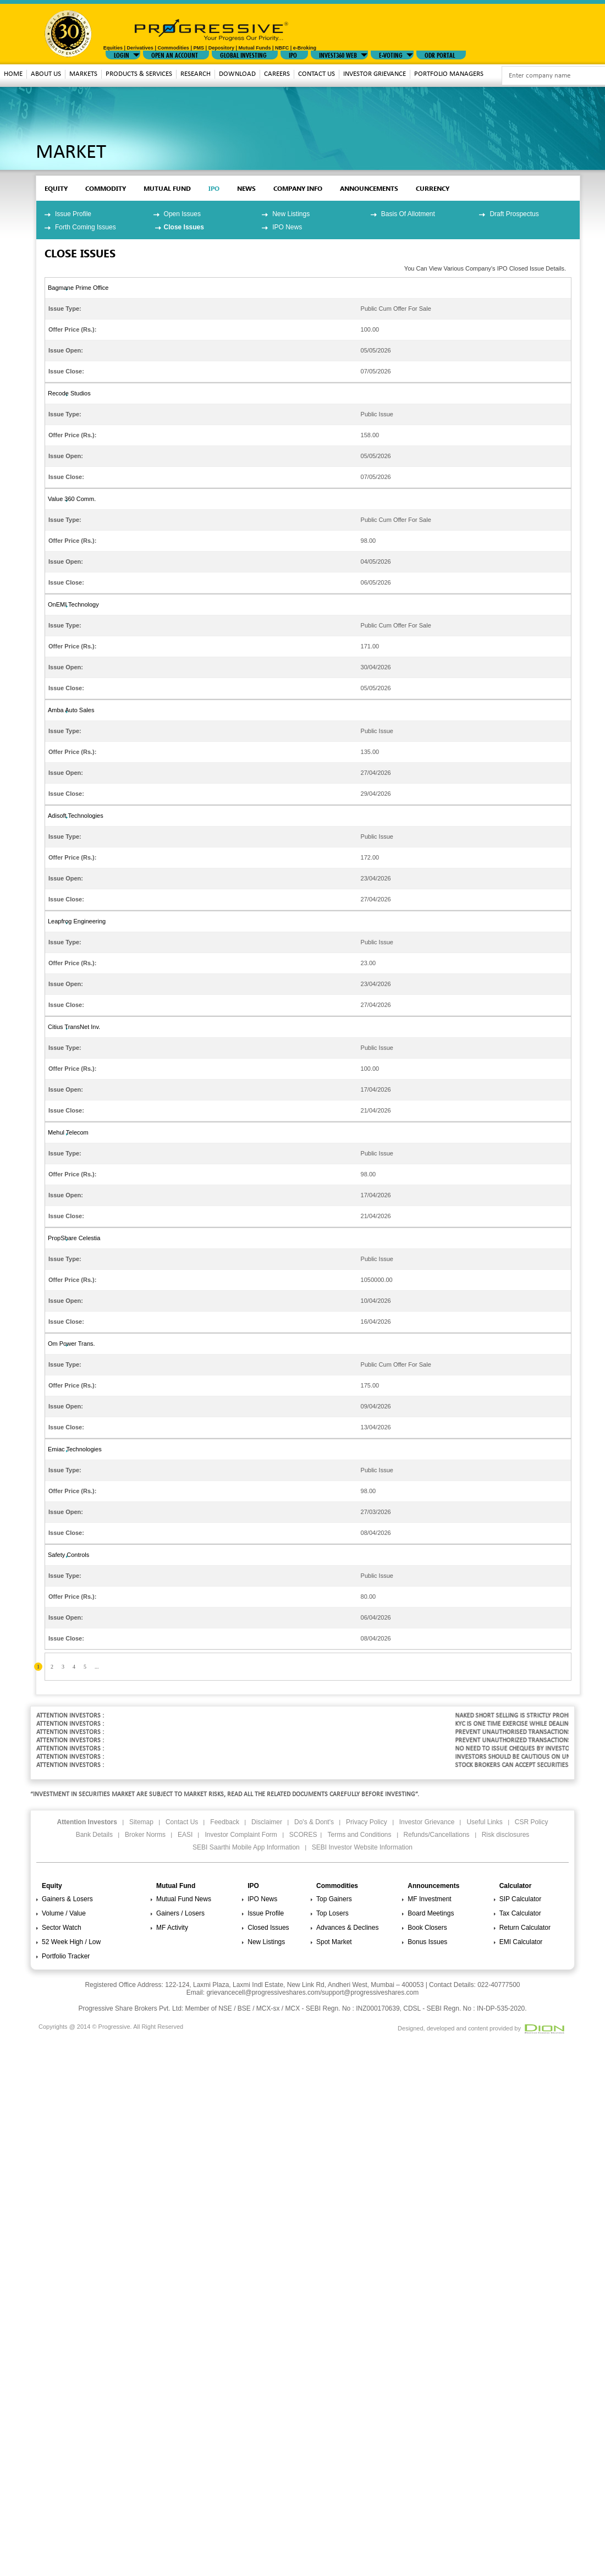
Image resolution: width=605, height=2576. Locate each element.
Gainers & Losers (67, 1899)
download (237, 74)
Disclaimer (266, 1822)
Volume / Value (64, 1913)
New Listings (291, 214)
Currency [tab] (432, 188)
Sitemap (141, 1822)
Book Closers (427, 1927)
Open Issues (182, 214)
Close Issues (184, 227)
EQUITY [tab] (56, 188)
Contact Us (316, 74)
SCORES (303, 1835)
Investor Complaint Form (241, 1835)
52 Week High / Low (71, 1942)
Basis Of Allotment (408, 214)
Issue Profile (73, 214)
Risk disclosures (506, 1835)
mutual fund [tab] (167, 188)
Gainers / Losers (180, 1913)
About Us (46, 74)
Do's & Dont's (314, 1822)
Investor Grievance (374, 74)
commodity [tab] (105, 188)
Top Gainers (334, 1899)
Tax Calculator (520, 1913)
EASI (185, 1835)
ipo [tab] (213, 188)
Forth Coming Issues (85, 227)
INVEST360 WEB (338, 54)
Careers (277, 74)
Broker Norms (145, 1835)
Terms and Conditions (359, 1835)
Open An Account (174, 54)
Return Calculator (525, 1927)
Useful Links (484, 1822)
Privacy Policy (366, 1822)
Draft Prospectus (514, 214)
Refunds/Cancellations (437, 1835)
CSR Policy (531, 1822)
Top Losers (332, 1913)
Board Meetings (431, 1913)
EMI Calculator (521, 1942)
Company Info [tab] (297, 188)
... (97, 1667)
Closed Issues (268, 1927)
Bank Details (94, 1835)
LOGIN (121, 54)
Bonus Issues (427, 1942)
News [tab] (246, 188)
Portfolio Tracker (66, 1956)
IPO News (287, 227)
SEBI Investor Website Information (362, 1847)
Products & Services (139, 74)
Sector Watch (61, 1927)
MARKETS (83, 74)
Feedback (224, 1822)
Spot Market (334, 1942)
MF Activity (172, 1927)
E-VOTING (391, 54)
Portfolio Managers (448, 74)
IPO (293, 54)
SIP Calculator (520, 1899)
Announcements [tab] (369, 188)
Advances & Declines (347, 1927)
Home (13, 74)
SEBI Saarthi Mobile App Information (246, 1847)
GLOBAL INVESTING (243, 54)
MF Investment (429, 1899)
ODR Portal (440, 54)
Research (195, 74)
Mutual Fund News (183, 1899)
